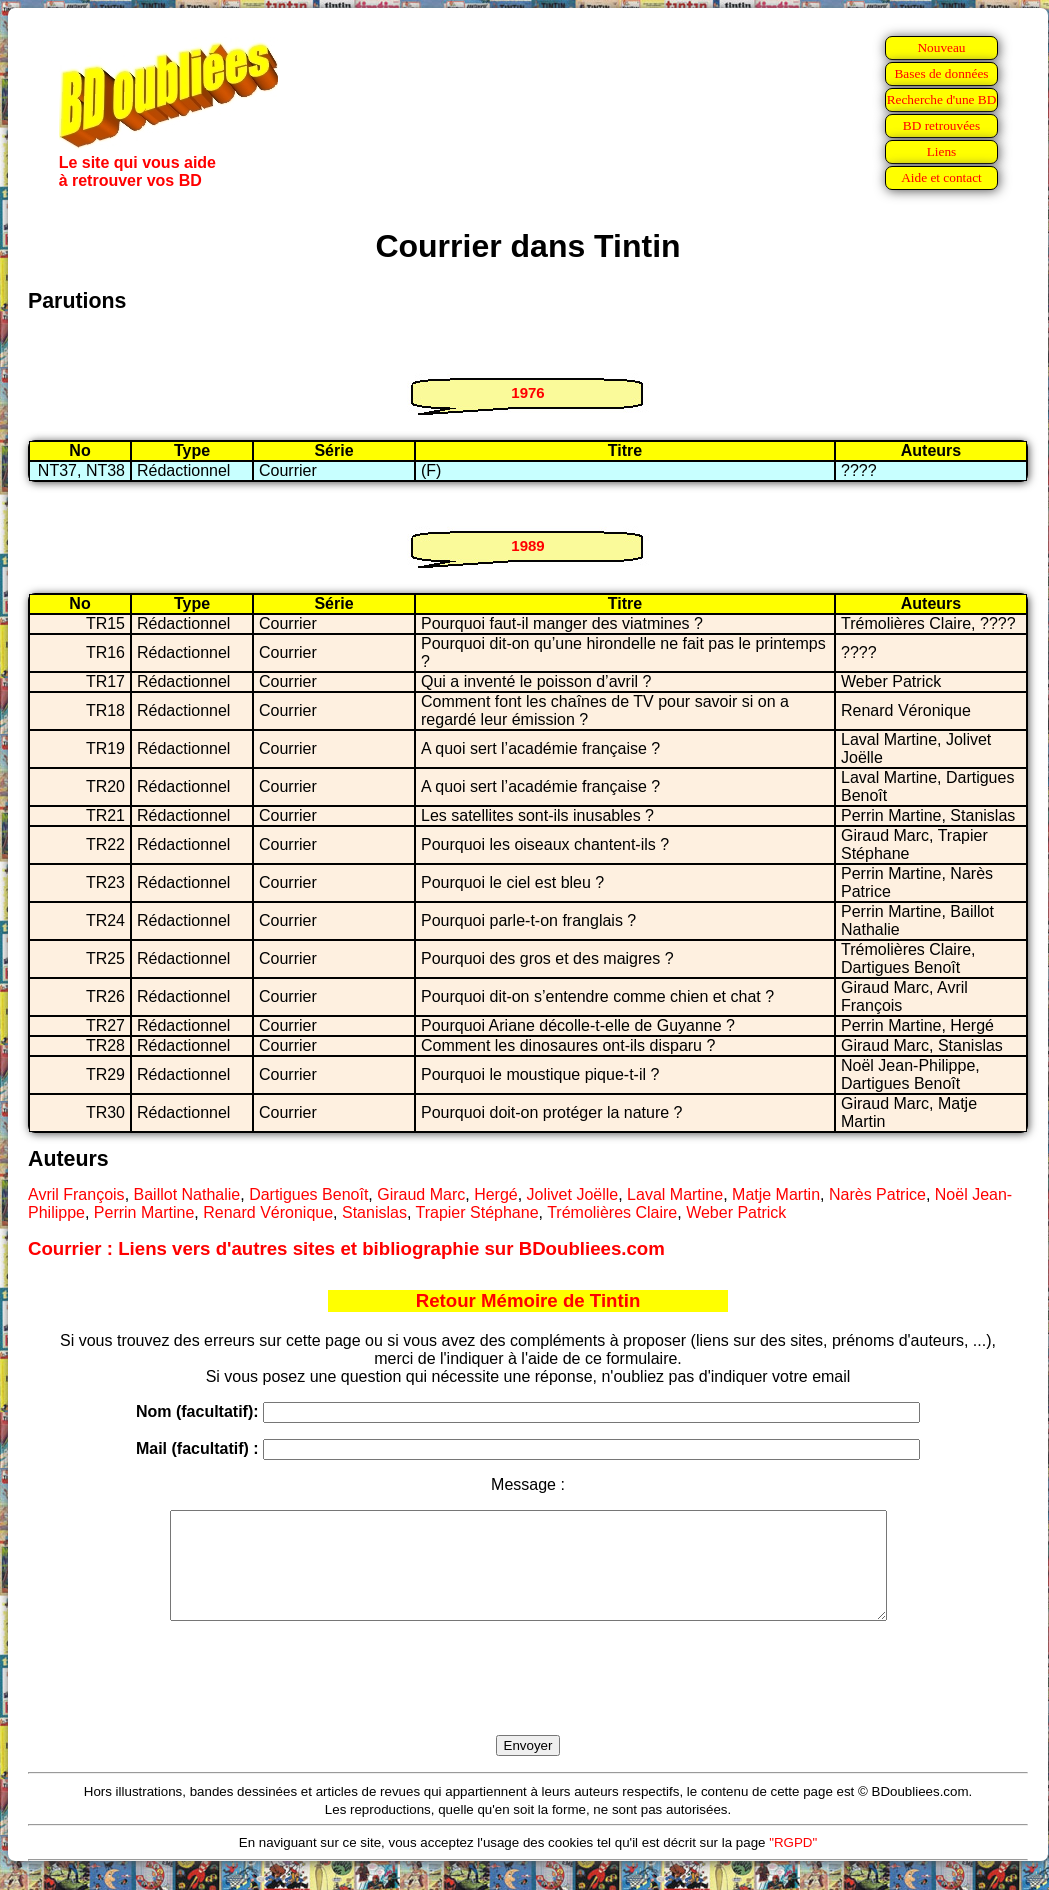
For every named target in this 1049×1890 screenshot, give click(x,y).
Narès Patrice (877, 1194)
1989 (527, 545)
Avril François (76, 1194)
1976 (527, 392)
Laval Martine (675, 1194)
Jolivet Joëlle (573, 1194)
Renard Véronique (268, 1212)
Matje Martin (776, 1194)
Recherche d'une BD (942, 99)
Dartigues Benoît (308, 1194)
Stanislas (374, 1212)
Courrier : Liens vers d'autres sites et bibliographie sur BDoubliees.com (346, 1248)
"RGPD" (793, 1863)
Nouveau (941, 47)
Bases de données (941, 73)
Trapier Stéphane (477, 1212)
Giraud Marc (421, 1194)
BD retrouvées (941, 125)
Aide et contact (941, 177)
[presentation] (528, 1701)
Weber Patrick (736, 1212)
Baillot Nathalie (187, 1194)
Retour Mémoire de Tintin (528, 1300)
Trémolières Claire (612, 1212)
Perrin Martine (144, 1212)
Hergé (496, 1194)
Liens (942, 151)
